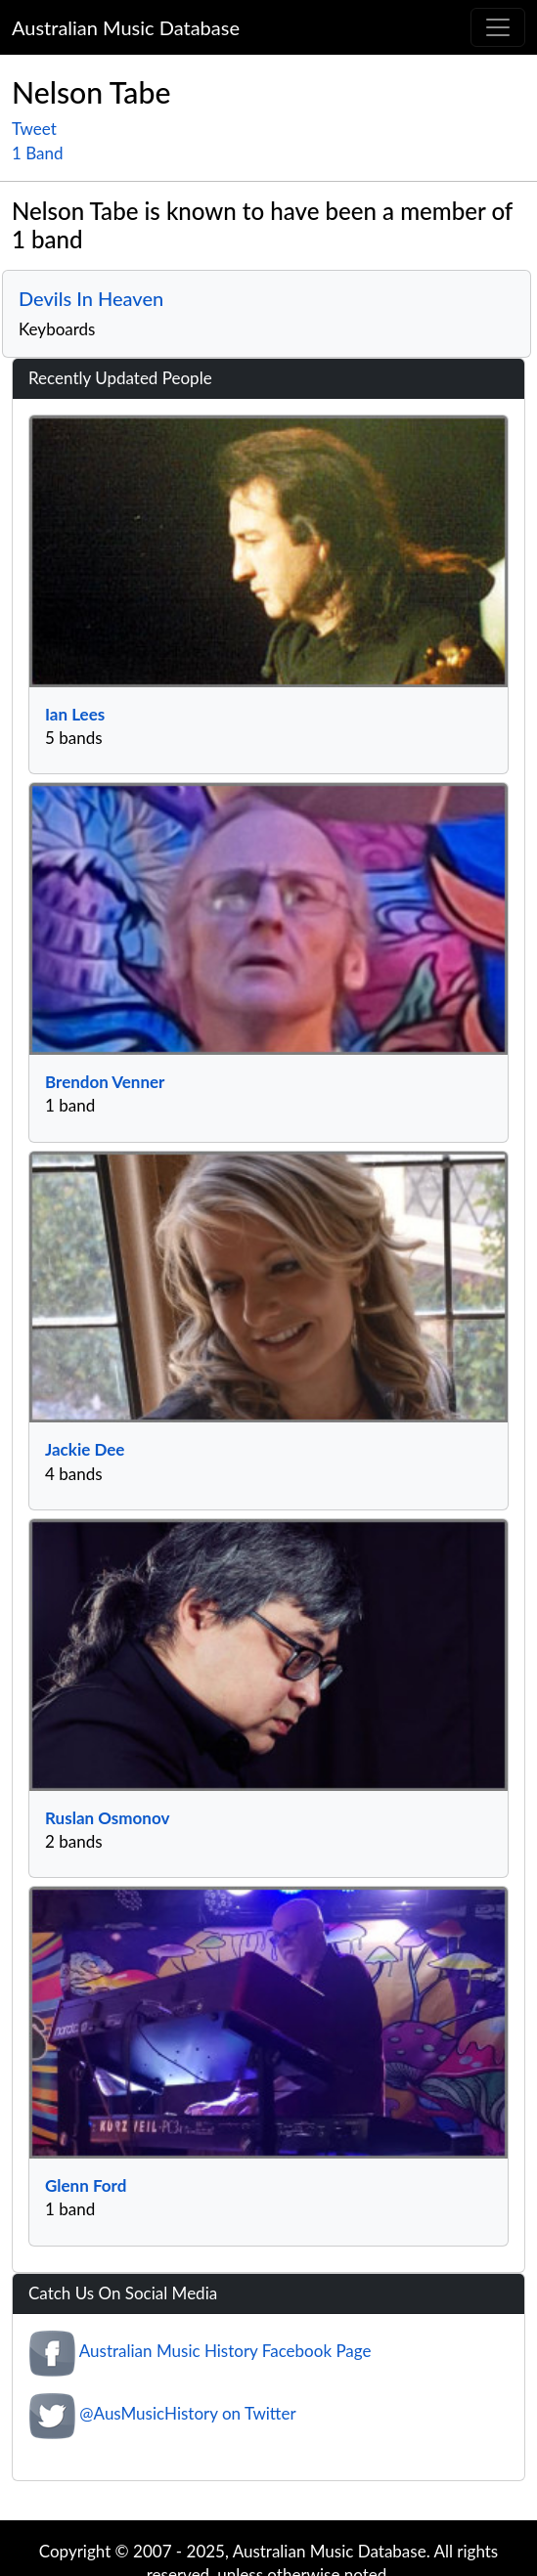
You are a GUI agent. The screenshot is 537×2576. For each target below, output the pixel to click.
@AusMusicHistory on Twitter (187, 2413)
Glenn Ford (85, 2185)
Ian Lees (75, 714)
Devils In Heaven (91, 298)
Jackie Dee (84, 1449)
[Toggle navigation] (497, 27)
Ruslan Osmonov (107, 1818)
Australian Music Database (126, 27)
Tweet (34, 128)
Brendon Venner (104, 1081)
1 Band (38, 153)
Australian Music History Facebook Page (225, 2350)
